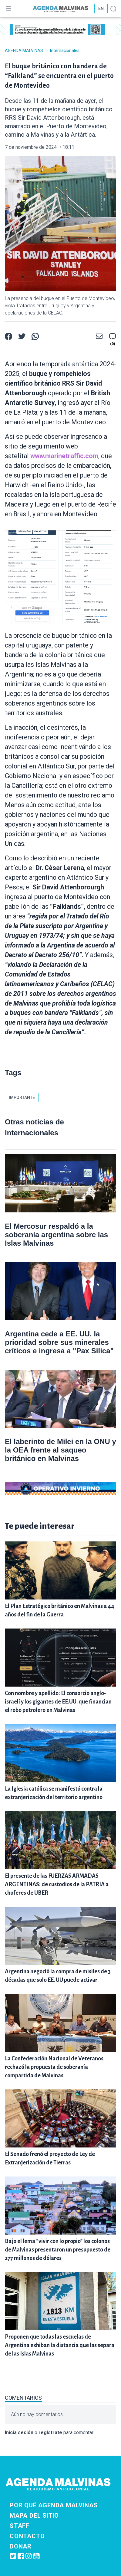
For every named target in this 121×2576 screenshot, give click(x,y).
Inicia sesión (19, 2432)
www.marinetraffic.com (64, 456)
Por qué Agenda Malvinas (54, 2505)
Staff (19, 2525)
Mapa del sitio (34, 2515)
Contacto (27, 2536)
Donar (21, 2546)
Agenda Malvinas (24, 50)
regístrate (50, 2432)
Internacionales (64, 50)
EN (101, 8)
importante (22, 1097)
